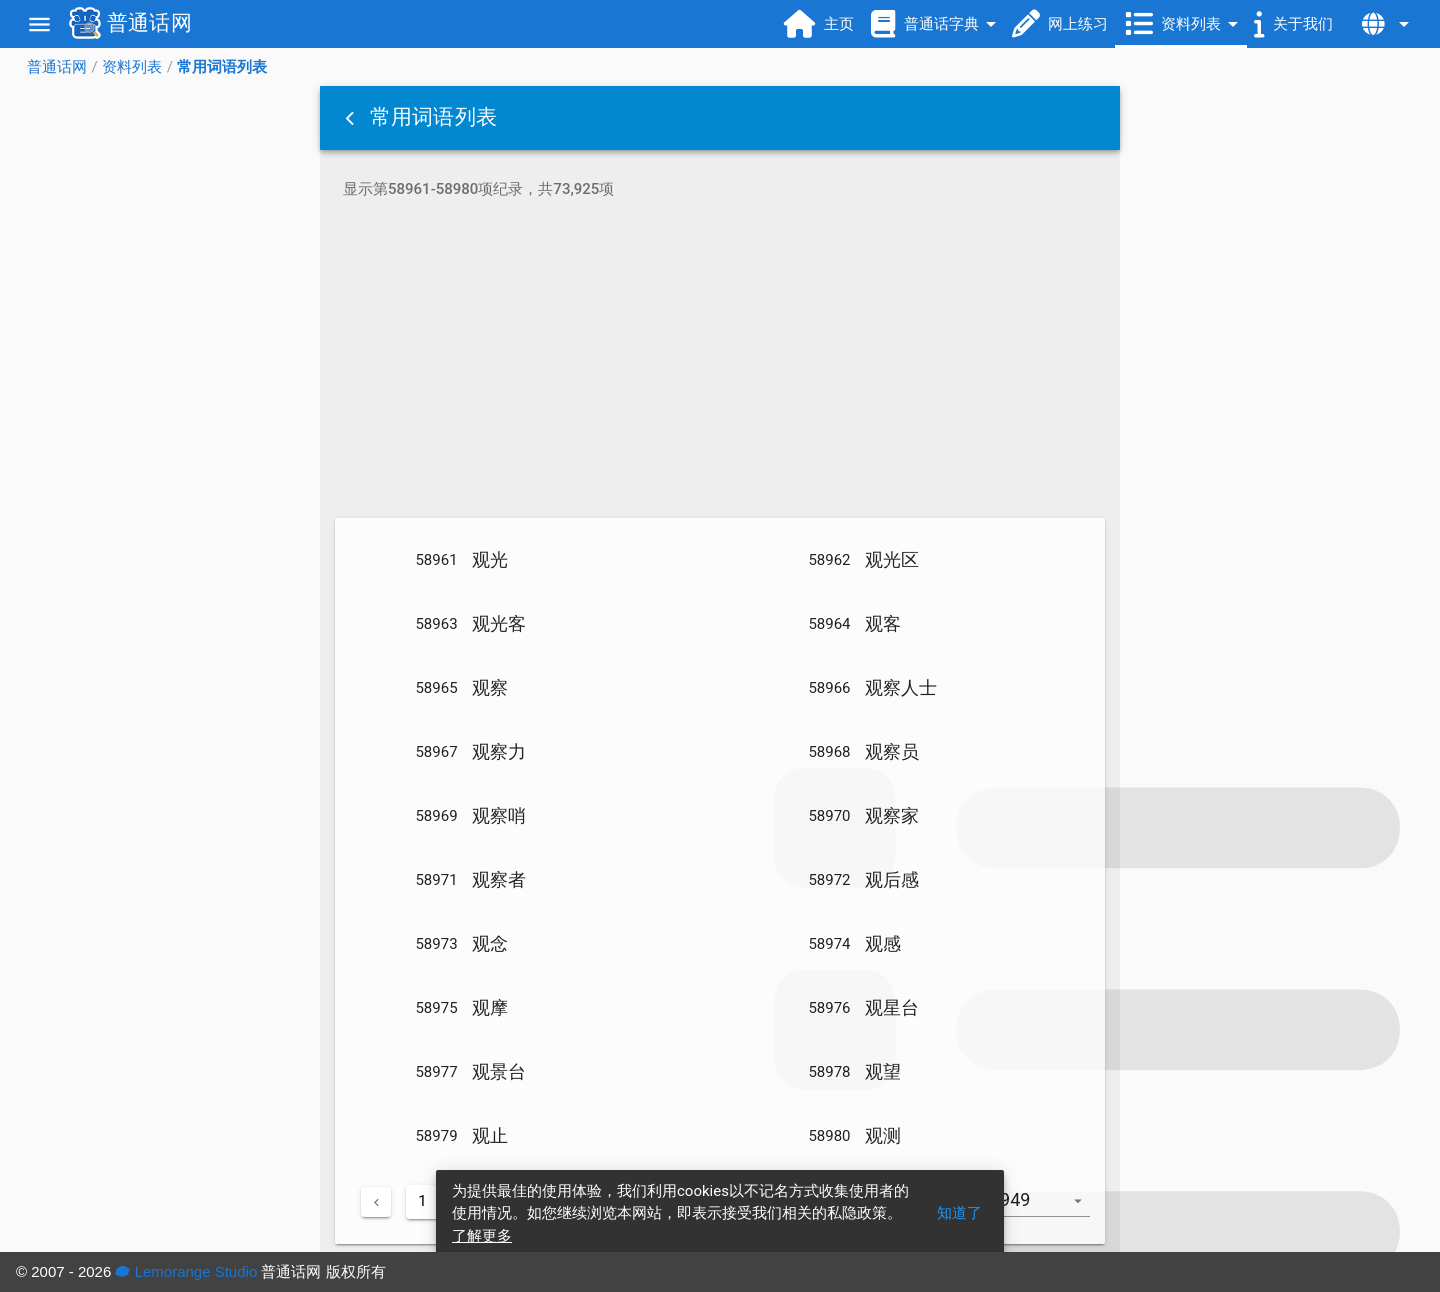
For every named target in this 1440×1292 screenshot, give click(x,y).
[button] (352, 118)
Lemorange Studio (186, 1271)
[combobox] (1047, 1210)
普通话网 (57, 67)
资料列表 (132, 67)
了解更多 (482, 1236)
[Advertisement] (720, 362)
